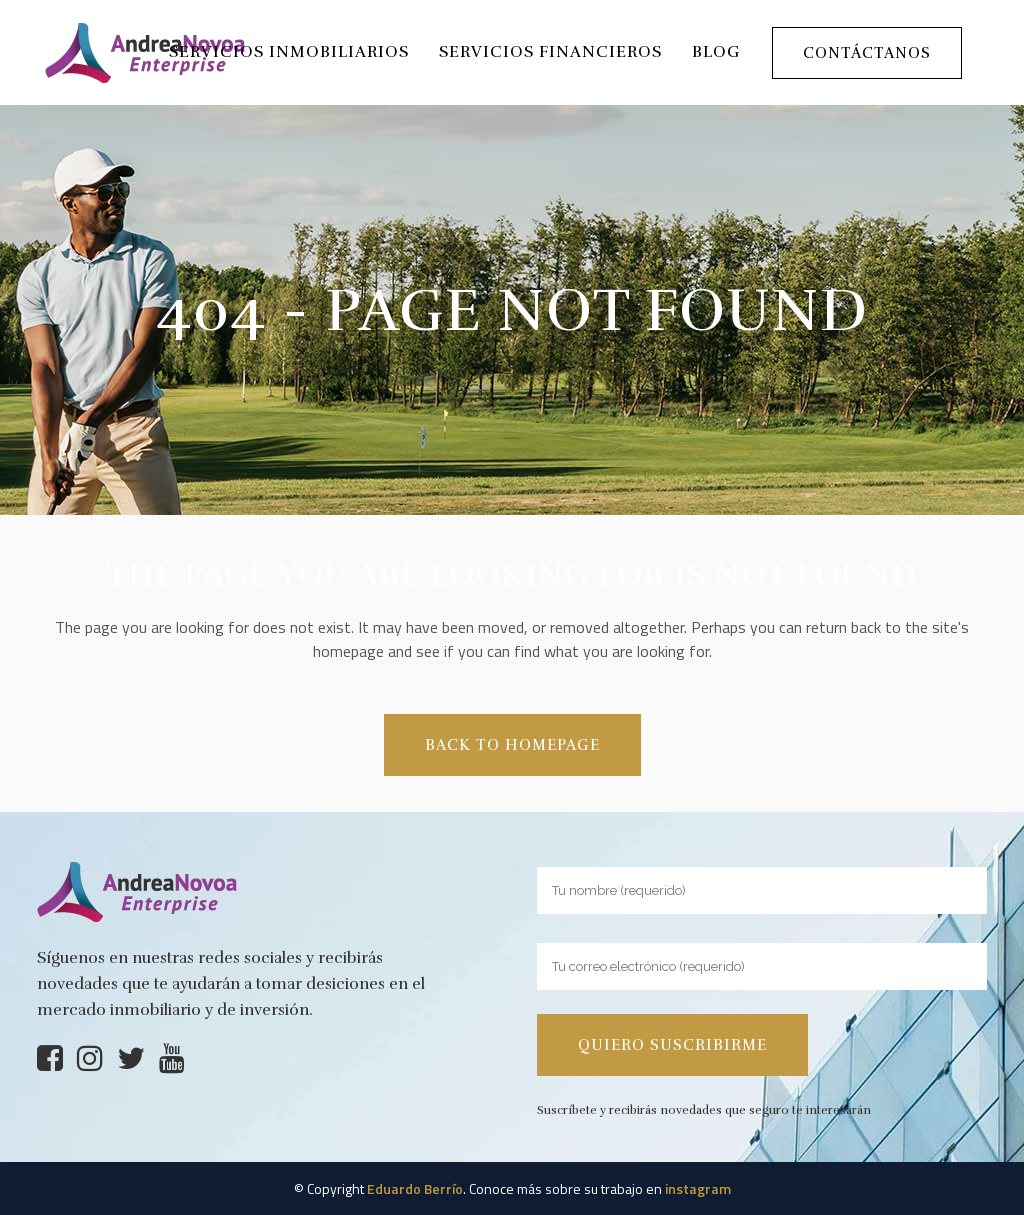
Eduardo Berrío (415, 1188)
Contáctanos (867, 53)
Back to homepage (512, 745)
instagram (698, 1188)
